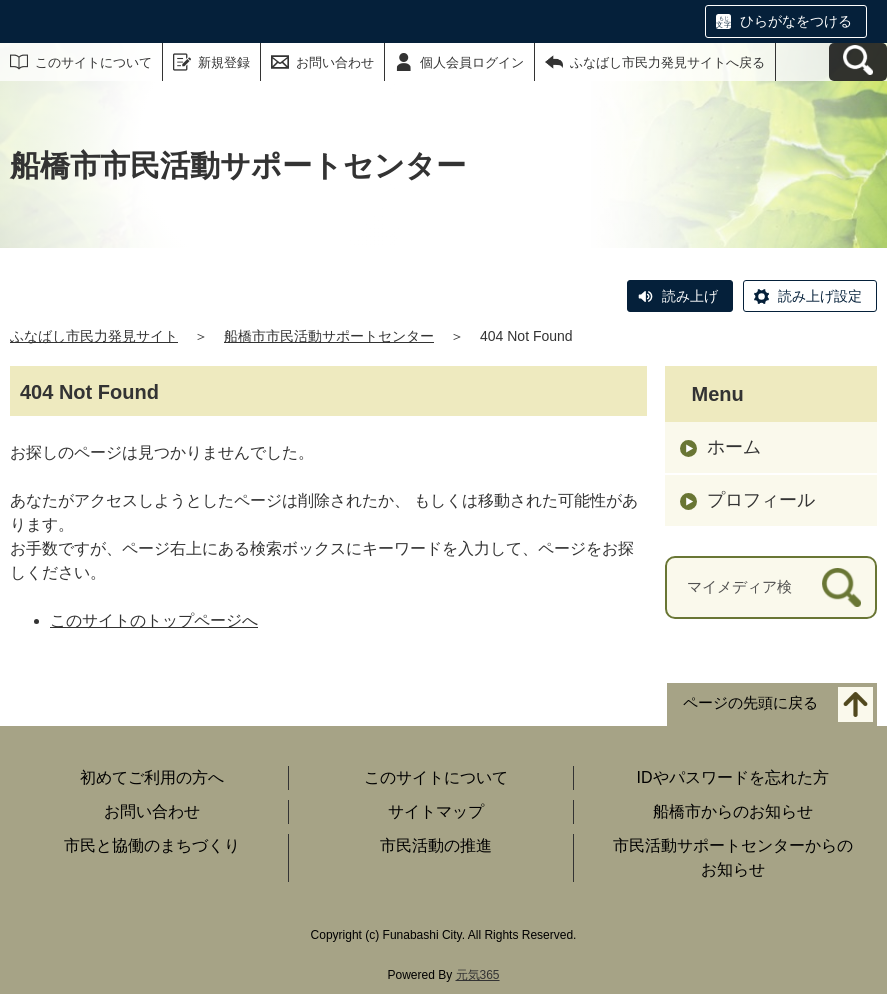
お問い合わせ (335, 62)
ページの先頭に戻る (750, 703)
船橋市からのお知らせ (733, 811)
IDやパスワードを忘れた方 (733, 777)
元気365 (478, 975)
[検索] (841, 587)
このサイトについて (93, 62)
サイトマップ (436, 811)
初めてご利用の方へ (152, 777)
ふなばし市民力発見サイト (94, 336)
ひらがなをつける (796, 21)
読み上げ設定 (820, 296)
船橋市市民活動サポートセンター (329, 336)
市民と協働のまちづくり (152, 845)
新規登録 (224, 62)
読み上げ (690, 296)
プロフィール (761, 500)
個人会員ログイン (472, 62)
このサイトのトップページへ (154, 620)
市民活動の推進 (436, 845)
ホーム (734, 447)
